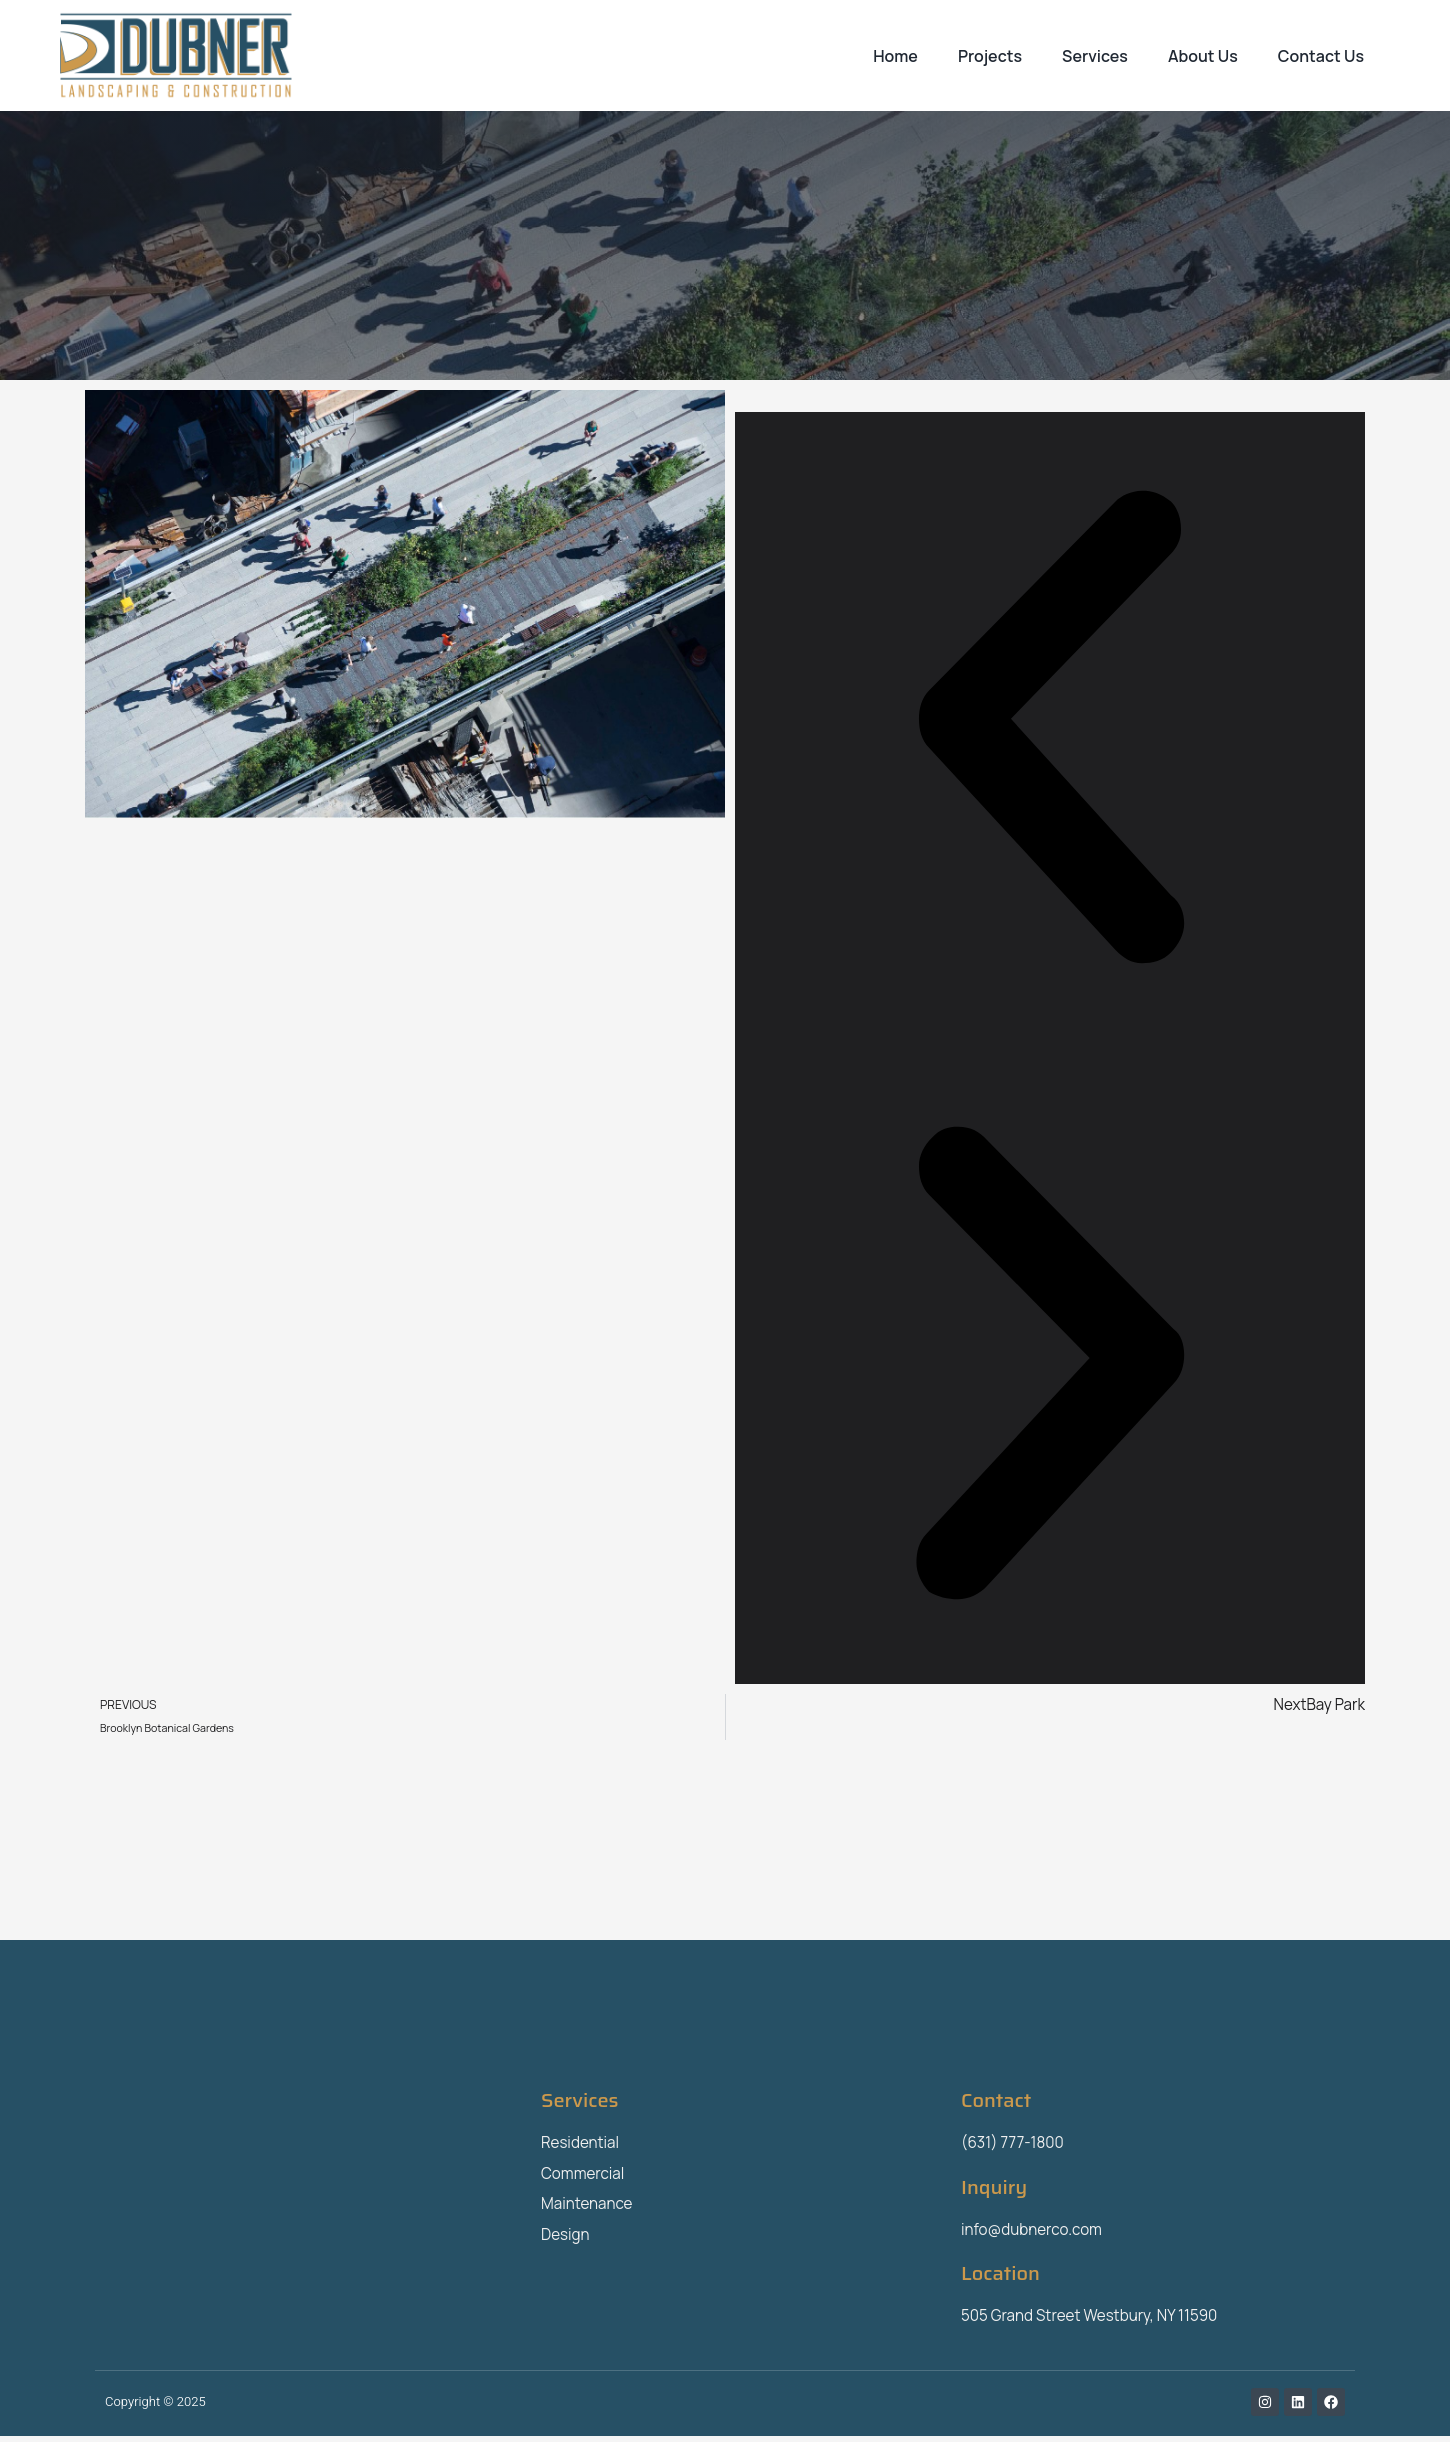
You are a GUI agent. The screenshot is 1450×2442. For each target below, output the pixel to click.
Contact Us (1321, 56)
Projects (990, 56)
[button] (1050, 730)
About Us (1203, 56)
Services (1095, 56)
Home (895, 56)
